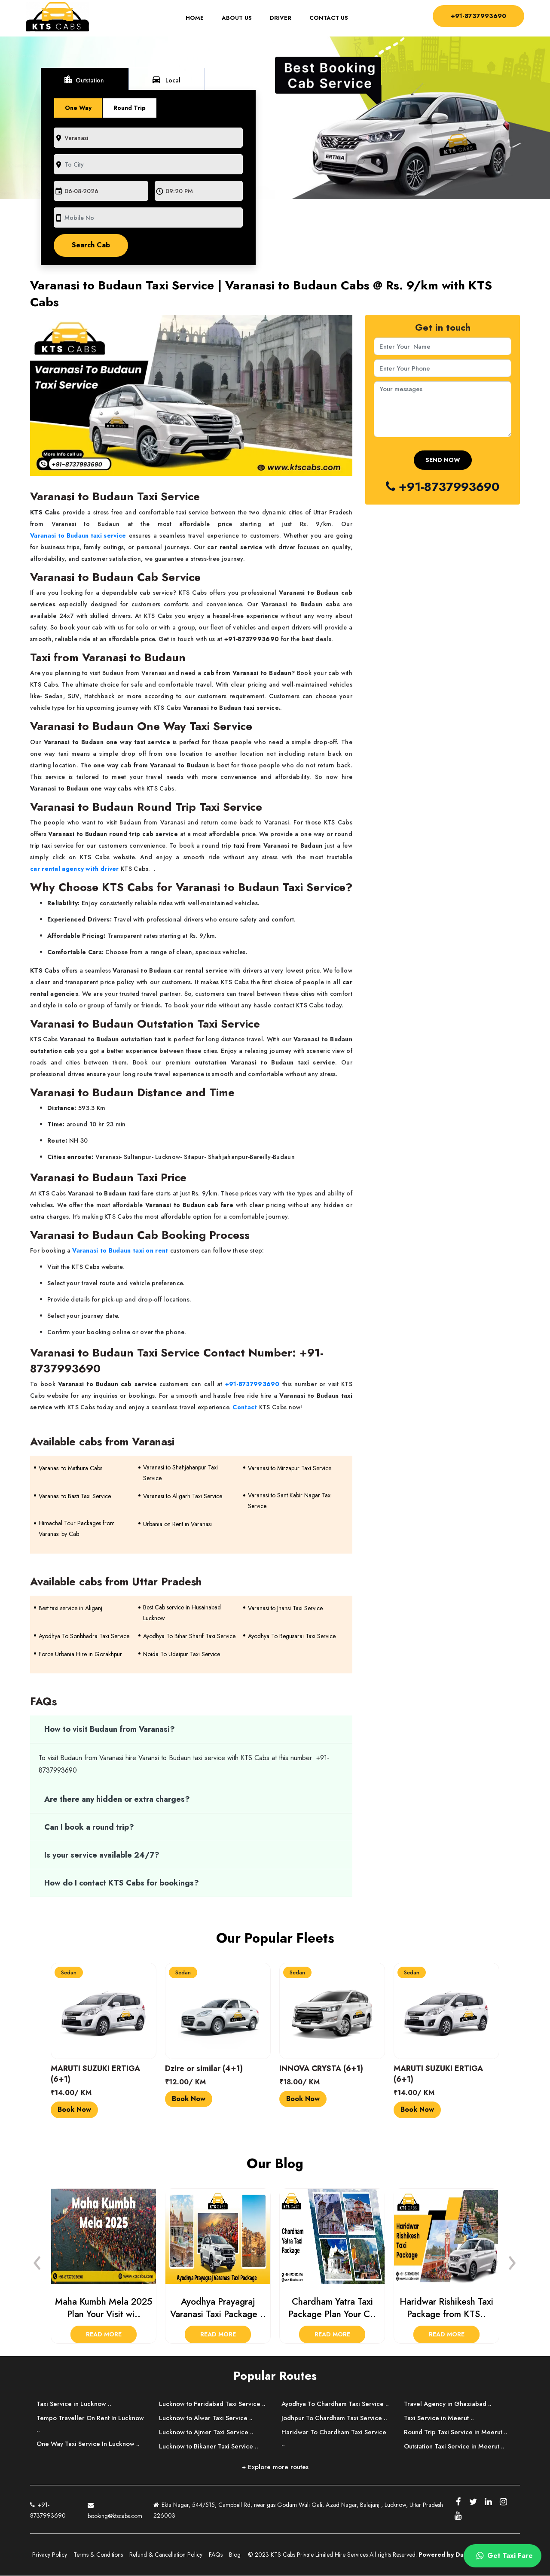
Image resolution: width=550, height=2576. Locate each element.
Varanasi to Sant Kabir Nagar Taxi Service (290, 1500)
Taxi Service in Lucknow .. (75, 2404)
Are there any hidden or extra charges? (117, 1799)
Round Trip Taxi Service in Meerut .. (457, 2432)
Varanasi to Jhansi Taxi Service (285, 1608)
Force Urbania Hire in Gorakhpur (80, 1654)
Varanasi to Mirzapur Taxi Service (289, 1468)
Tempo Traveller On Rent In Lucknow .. (91, 2423)
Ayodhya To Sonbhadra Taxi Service (84, 1636)
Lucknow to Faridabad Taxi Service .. (214, 2404)
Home (195, 18)
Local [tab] (166, 79)
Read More (104, 2334)
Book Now (75, 2109)
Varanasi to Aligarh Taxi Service (182, 1496)
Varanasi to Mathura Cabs (70, 1468)
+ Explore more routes (275, 2467)
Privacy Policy (49, 2555)
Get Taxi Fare (503, 2555)
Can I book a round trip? (89, 1827)
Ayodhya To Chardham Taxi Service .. (333, 2409)
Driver (278, 18)
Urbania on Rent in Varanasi (177, 1524)
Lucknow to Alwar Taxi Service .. (207, 2418)
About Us (234, 18)
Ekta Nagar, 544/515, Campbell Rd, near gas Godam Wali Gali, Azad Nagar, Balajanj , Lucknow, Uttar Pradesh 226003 (298, 2510)
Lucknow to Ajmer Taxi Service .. (207, 2432)
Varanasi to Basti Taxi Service (75, 1496)
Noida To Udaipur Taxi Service (181, 1654)
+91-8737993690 (476, 16)
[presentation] (37, 2260)
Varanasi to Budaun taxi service (78, 535)
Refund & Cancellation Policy (165, 2555)
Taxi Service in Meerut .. (440, 2418)
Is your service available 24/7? (101, 1855)
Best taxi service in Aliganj (70, 1608)
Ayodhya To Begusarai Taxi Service (292, 1636)
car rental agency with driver (74, 869)
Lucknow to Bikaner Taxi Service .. (209, 2446)
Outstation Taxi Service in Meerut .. (455, 2446)
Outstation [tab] (84, 79)
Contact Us (326, 18)
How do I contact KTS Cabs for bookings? (121, 1883)
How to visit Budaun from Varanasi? (109, 1729)
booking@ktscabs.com (115, 2509)
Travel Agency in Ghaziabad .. (449, 2404)
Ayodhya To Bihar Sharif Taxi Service (189, 1636)
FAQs (216, 2555)
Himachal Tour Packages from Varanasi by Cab (77, 1528)
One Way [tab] (78, 107)
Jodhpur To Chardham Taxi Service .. (335, 2429)
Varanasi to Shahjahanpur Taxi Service (180, 1472)
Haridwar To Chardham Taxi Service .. (335, 2449)
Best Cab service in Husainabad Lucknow (182, 1612)
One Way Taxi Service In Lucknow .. (89, 2443)
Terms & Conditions (98, 2555)
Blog (235, 2555)
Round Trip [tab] (130, 107)
